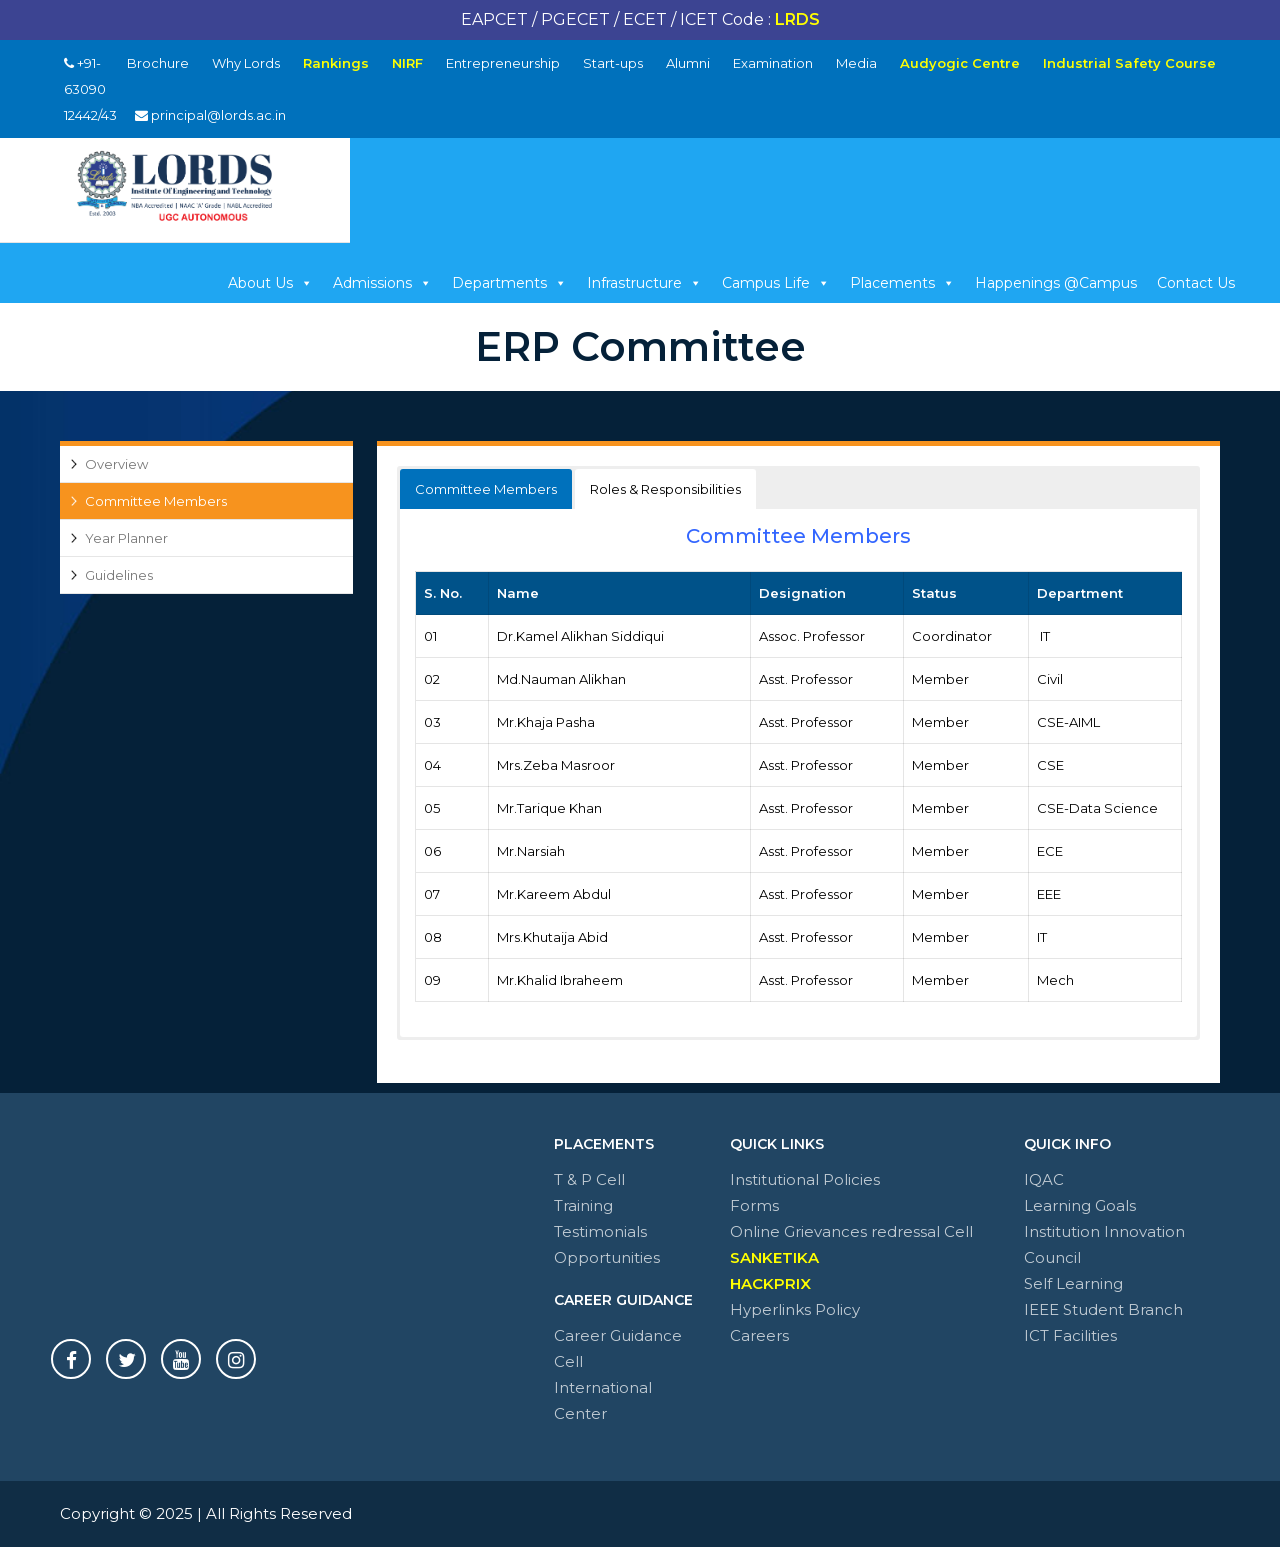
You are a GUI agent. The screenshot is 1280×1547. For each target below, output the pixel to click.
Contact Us (1196, 283)
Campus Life (776, 283)
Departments (509, 283)
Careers (759, 1335)
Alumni (688, 63)
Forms (754, 1205)
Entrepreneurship (503, 63)
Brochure (158, 63)
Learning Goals (1080, 1205)
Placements (902, 283)
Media (856, 63)
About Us (270, 283)
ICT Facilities (1070, 1335)
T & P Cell (589, 1179)
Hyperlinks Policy (795, 1309)
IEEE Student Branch (1103, 1309)
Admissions (382, 283)
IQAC (1044, 1179)
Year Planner (126, 538)
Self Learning (1073, 1283)
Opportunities (607, 1257)
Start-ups (613, 63)
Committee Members (156, 501)
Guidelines (119, 575)
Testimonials (600, 1231)
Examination (773, 63)
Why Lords (246, 63)
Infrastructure (644, 283)
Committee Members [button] (486, 489)
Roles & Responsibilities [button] (665, 489)
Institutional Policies (805, 1179)
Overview (116, 464)
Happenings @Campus (1056, 283)
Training (583, 1205)
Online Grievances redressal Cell (851, 1231)
